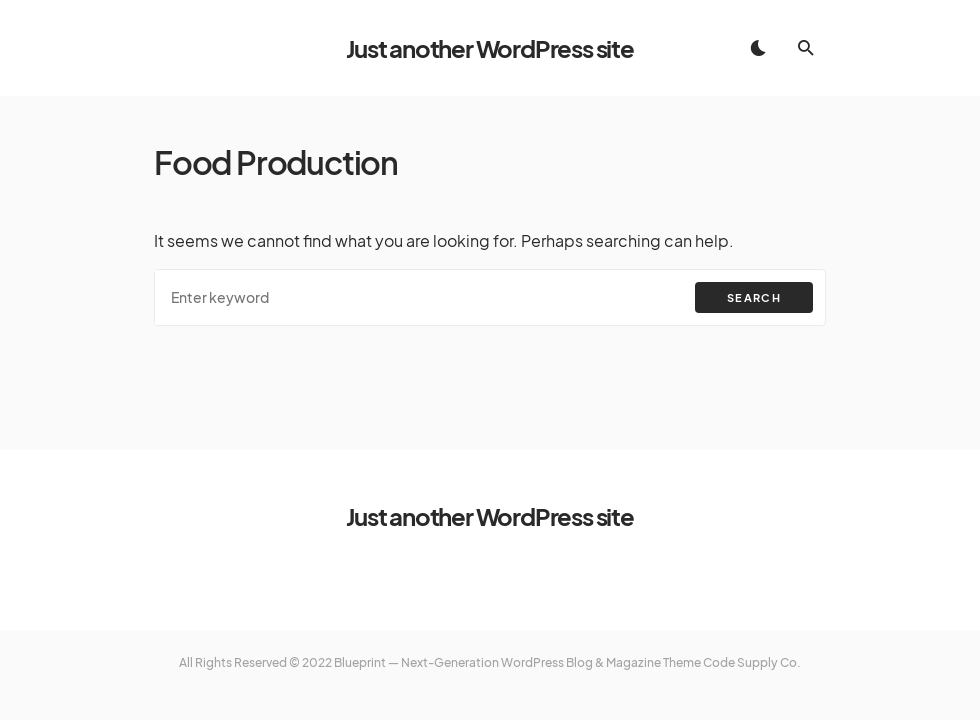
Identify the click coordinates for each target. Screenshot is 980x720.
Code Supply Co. (752, 662)
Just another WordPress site (490, 48)
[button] (758, 48)
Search (754, 297)
